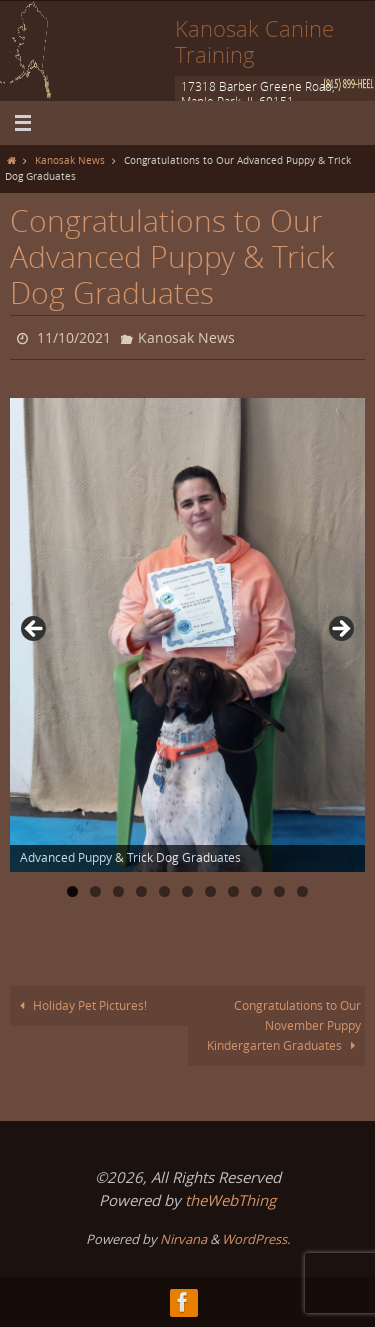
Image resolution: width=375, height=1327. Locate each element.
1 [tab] (72, 891)
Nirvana (183, 1239)
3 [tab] (118, 891)
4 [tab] (141, 891)
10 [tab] (280, 891)
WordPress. (256, 1239)
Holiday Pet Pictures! (81, 1005)
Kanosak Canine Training (254, 41)
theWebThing (230, 1200)
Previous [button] (35, 630)
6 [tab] (187, 891)
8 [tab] (233, 891)
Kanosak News (70, 160)
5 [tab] (164, 891)
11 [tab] (303, 891)
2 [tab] (95, 891)
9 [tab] (256, 891)
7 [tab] (210, 891)
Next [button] (340, 630)
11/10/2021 (74, 337)
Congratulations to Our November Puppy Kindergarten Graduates (284, 1025)
